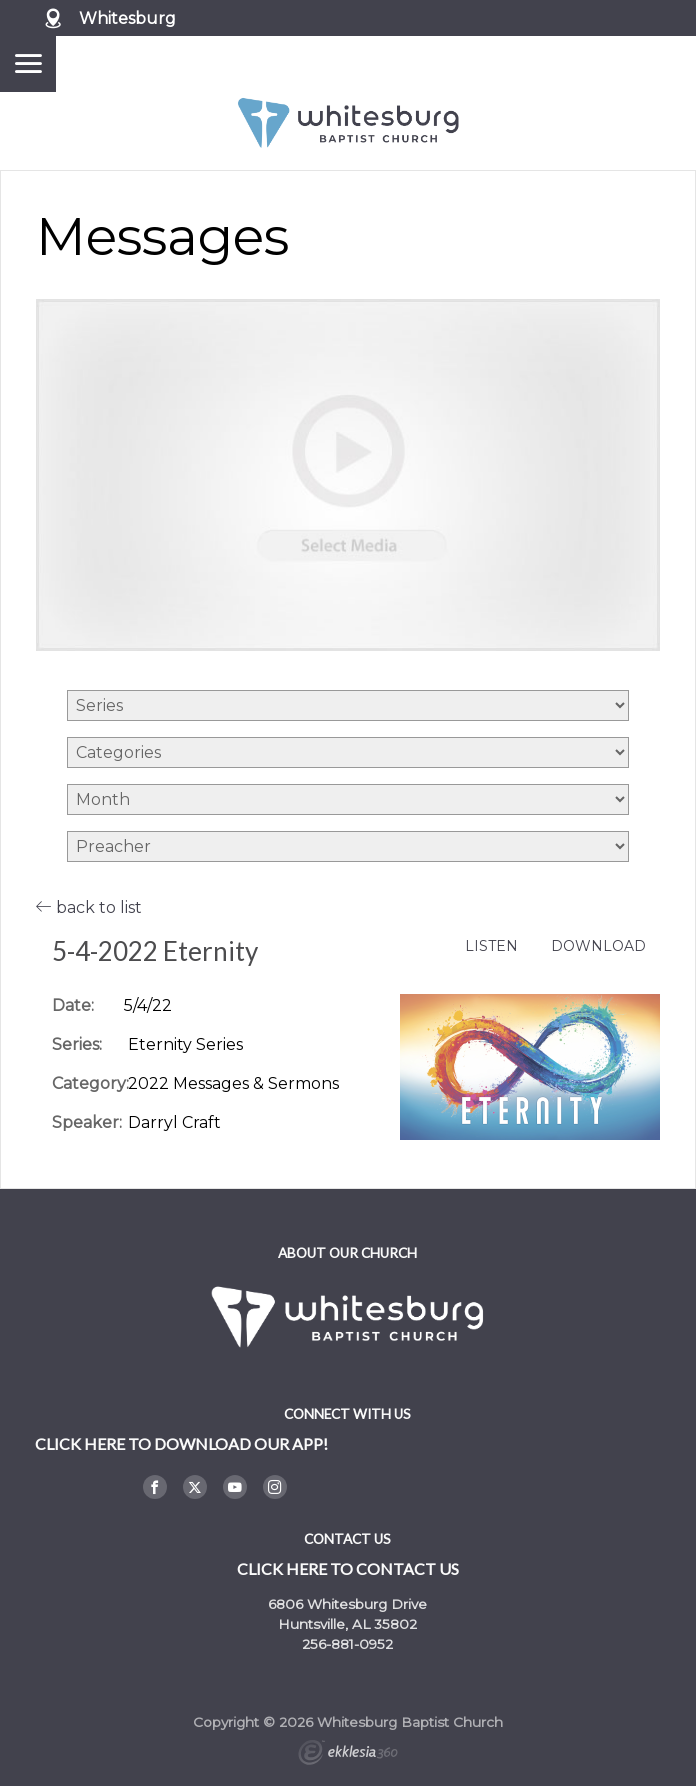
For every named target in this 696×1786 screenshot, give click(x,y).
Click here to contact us (348, 1568)
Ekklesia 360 (348, 1755)
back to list (89, 907)
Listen (491, 946)
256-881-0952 (347, 1644)
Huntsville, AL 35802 (347, 1624)
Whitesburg (127, 18)
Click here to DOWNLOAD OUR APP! (181, 1443)
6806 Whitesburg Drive (347, 1604)
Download (598, 946)
